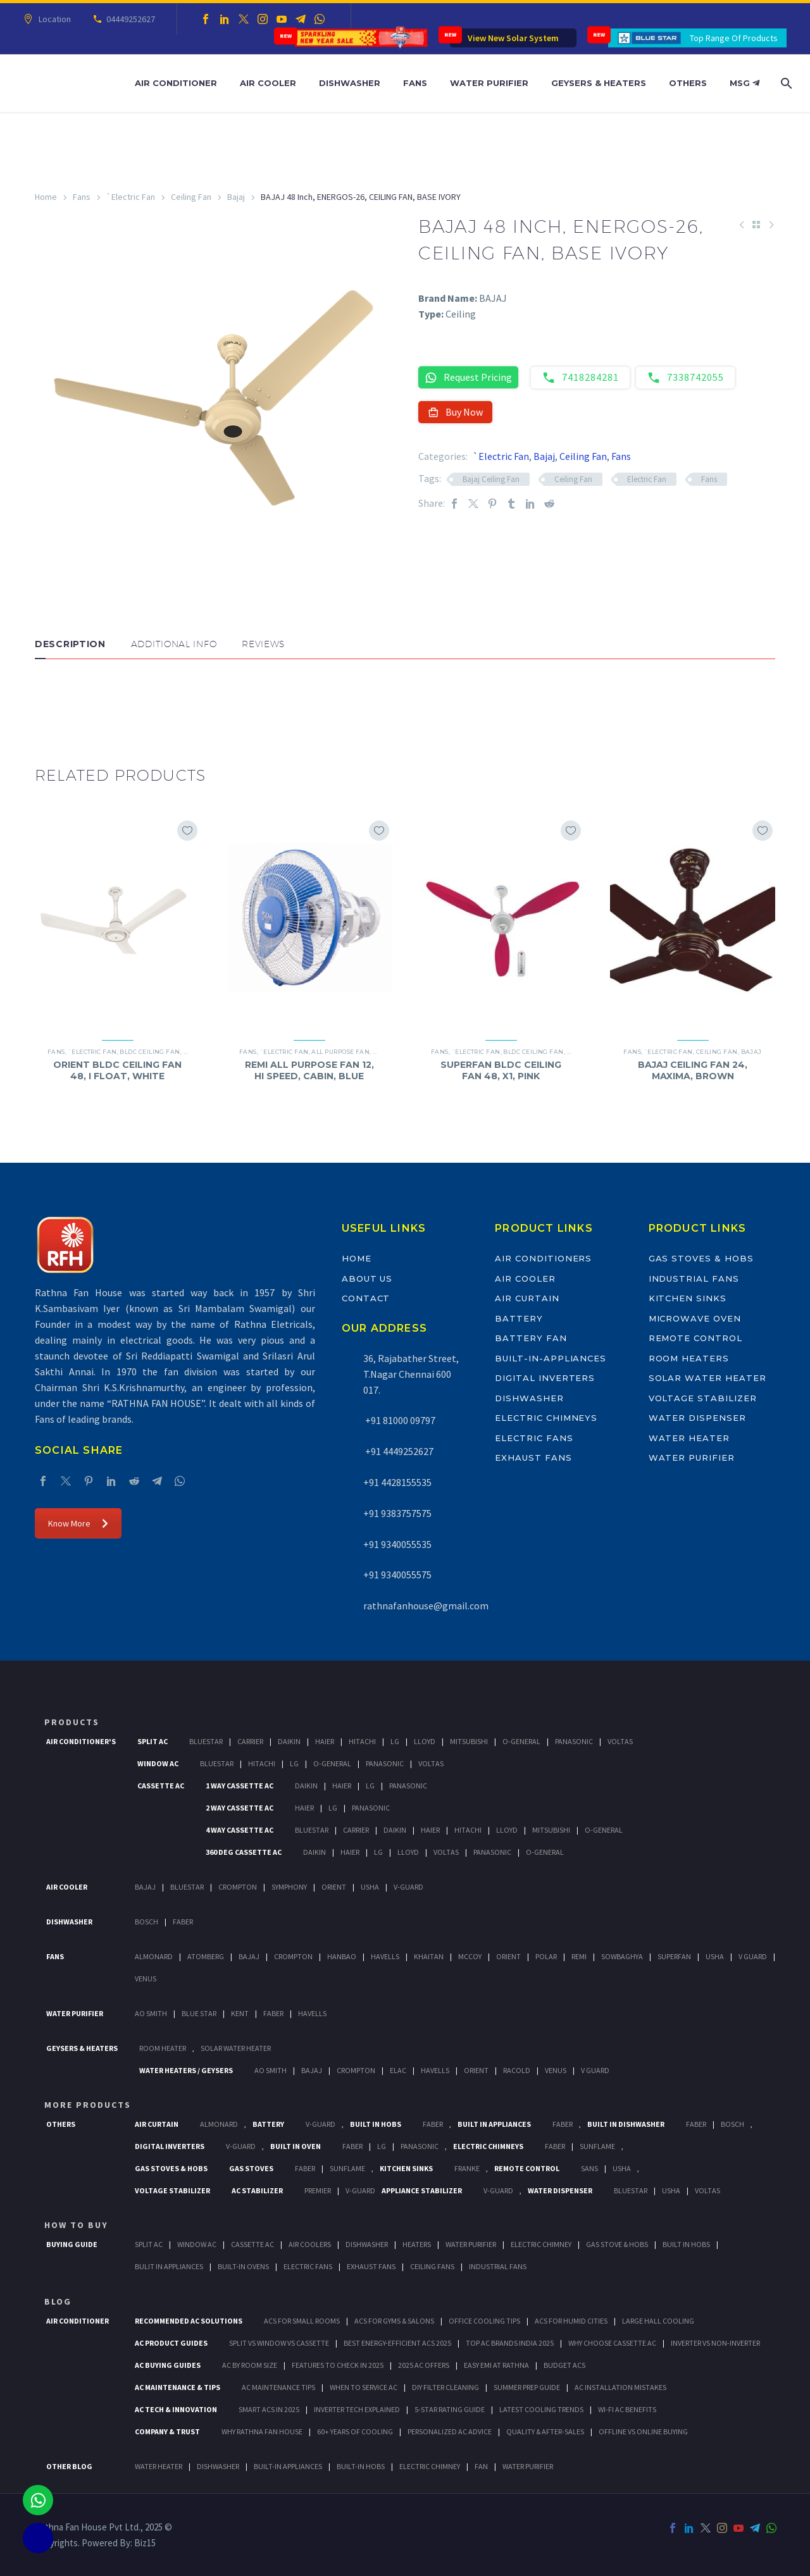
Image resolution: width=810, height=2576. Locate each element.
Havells (385, 1956)
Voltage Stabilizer (703, 1398)
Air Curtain (527, 1298)
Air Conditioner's (81, 1741)
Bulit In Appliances (169, 2266)
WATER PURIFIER (527, 2466)
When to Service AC (363, 2387)
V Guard (752, 1956)
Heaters (416, 2244)
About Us (367, 1278)
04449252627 (128, 19)
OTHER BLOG (69, 2466)
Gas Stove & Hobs (617, 2244)
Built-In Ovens (243, 2266)
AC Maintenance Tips (278, 2387)
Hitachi (362, 1741)
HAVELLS (312, 2013)
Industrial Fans (694, 1278)
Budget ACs (564, 2365)
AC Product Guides (171, 2343)
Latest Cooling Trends (541, 2409)
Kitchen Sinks (687, 1298)
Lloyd (424, 1741)
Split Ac (152, 1741)
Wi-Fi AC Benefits (627, 2409)
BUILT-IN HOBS (361, 2466)
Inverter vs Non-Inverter (715, 2343)
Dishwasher (349, 83)
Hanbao (341, 1956)
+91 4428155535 (397, 1482)
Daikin (289, 1741)
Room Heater (162, 2048)
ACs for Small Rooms (302, 2320)
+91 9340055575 (397, 1574)
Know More (78, 1523)
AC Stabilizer (257, 2190)
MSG (744, 83)
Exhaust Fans (533, 1457)
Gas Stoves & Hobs (701, 1258)
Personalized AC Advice (450, 2431)
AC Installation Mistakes (620, 2387)
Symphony (289, 1887)
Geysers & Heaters (598, 83)
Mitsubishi (469, 1741)
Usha (370, 1887)
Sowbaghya (622, 1956)
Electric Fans (534, 1438)
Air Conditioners (543, 1258)
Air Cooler (268, 83)
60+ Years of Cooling (355, 2431)
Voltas (620, 1741)
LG (381, 2146)
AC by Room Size (249, 2365)
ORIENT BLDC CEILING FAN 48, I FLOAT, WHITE (117, 1070)
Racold (516, 2070)
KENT (240, 2013)
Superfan (674, 1956)
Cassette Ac (160, 1785)
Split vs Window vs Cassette (279, 2343)
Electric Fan (646, 479)
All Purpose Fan (340, 1051)
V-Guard (408, 1887)
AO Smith (151, 2013)
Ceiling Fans (432, 2266)
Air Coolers (310, 2244)
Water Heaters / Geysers (186, 2070)
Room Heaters (689, 1358)
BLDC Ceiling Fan (150, 1051)
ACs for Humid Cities (571, 2320)
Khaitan (429, 1956)
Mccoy (470, 1956)
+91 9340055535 (397, 1544)
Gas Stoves (251, 2168)
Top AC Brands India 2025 (510, 2343)
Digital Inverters (545, 1378)
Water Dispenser (697, 1418)
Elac (398, 2070)
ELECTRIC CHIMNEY (429, 2466)
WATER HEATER (158, 2466)
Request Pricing (468, 377)
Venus (145, 1978)
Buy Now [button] (455, 412)
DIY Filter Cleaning (445, 2387)
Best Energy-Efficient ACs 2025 (397, 2343)
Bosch (146, 1921)
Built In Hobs (375, 2124)
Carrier (250, 1741)
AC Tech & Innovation (176, 2409)
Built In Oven (295, 2146)
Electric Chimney (541, 2244)
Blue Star (199, 2013)
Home (46, 196)
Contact (366, 1298)
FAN (481, 2466)
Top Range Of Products (734, 38)
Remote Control (695, 1338)
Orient (333, 1887)
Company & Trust (167, 2431)
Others (688, 83)
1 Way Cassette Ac (239, 1785)
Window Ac (157, 1763)
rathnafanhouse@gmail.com (426, 1605)
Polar (546, 1956)
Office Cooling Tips (484, 2320)
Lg (394, 1741)
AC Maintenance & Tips (177, 2387)
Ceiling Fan (191, 196)
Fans (415, 83)
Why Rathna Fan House (261, 2431)
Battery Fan (530, 1338)
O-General (521, 1741)
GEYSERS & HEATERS (82, 2048)
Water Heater (689, 1438)
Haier (324, 1741)
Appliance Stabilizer (422, 2190)
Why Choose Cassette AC (612, 2343)
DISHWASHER (218, 2466)
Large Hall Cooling (658, 2320)
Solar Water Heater (707, 1378)
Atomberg (205, 1956)
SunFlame (597, 2146)
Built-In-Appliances (550, 1358)
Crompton (237, 1887)
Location (53, 19)
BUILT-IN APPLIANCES (288, 2466)
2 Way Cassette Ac (239, 1807)
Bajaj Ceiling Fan (491, 479)
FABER (273, 2013)
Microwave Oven (695, 1318)
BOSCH (732, 2124)
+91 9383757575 (397, 1513)
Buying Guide (71, 2244)
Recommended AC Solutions (188, 2320)
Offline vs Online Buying (643, 2431)
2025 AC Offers (423, 2365)
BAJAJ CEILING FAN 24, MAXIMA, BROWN (692, 1070)
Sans (589, 2168)
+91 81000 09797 (399, 1420)
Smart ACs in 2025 (269, 2409)
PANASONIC (420, 2146)
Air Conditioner (176, 83)
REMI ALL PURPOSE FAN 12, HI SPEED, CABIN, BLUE (309, 1070)
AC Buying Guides (168, 2365)
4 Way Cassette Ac (239, 1830)
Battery (519, 1318)
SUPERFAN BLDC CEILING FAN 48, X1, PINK (500, 1070)
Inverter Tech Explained (357, 2409)
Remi (579, 1956)
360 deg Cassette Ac (244, 1852)
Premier (317, 2190)
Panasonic (574, 1741)
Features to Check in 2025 (337, 2365)
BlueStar (206, 1741)
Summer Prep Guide (527, 2387)
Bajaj (236, 196)
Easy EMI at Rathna (496, 2365)
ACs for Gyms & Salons (394, 2320)
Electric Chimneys (546, 1418)
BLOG (58, 2301)
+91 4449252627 (398, 1451)
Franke (467, 2168)
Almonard (154, 1956)
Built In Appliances (494, 2124)
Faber (183, 1921)
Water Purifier (489, 83)
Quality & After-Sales (545, 2431)
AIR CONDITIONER (77, 2320)
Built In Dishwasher (625, 2124)
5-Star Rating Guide (449, 2409)
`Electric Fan (130, 196)
